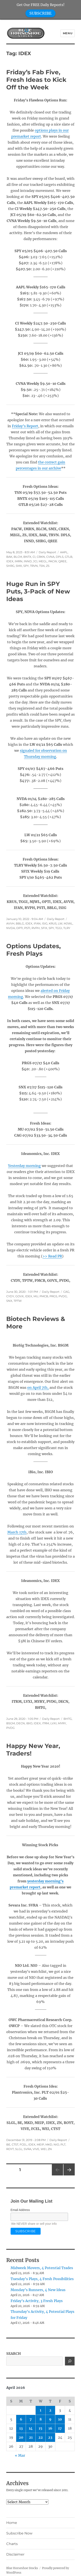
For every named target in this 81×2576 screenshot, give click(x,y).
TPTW (18, 1300)
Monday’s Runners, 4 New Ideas (38, 2290)
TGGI (58, 928)
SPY (26, 565)
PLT (62, 2144)
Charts (12, 2544)
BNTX (27, 556)
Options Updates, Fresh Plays (33, 949)
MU (35, 1296)
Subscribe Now (19, 2533)
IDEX (9, 561)
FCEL (23, 2144)
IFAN (37, 923)
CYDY (10, 1296)
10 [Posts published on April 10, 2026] (60, 2419)
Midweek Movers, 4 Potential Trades (42, 2268)
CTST (15, 2144)
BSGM (10, 1723)
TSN (42, 565)
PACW (52, 561)
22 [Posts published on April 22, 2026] (40, 2437)
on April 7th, (38, 1387)
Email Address (20, 2210)
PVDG (63, 1296)
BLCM (18, 556)
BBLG (20, 923)
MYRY (62, 1723)
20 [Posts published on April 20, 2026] (21, 2437)
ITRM (45, 1723)
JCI (35, 561)
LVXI (53, 1723)
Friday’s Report (25, 426)
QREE (62, 561)
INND (28, 561)
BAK (9, 556)
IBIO (29, 1723)
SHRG (10, 565)
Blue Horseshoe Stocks (22, 2568)
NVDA (10, 928)
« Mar (20, 2455)
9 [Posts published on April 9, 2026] (50, 2419)
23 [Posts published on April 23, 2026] (50, 2437)
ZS (47, 565)
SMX (19, 565)
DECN (20, 1723)
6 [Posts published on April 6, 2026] (21, 2419)
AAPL (64, 552)
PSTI (27, 928)
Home (11, 2523)
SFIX (44, 928)
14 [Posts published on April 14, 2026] (31, 2428)
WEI (43, 2149)
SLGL (18, 2149)
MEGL (43, 561)
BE (8, 2144)
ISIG (45, 923)
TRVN (34, 565)
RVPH (36, 928)
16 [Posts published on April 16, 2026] (50, 2428)
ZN (50, 2149)
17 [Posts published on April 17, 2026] (60, 2428)
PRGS (53, 1296)
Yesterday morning (24, 1166)
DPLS (60, 556)
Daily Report (47, 552)
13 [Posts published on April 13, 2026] (21, 2428)
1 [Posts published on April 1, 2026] (40, 2410)
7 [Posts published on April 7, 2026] (31, 2419)
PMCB (44, 1296)
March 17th (17, 1532)
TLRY (66, 928)
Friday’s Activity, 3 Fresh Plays (37, 2301)
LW (60, 923)
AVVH (10, 923)
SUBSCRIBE (40, 13)
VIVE (36, 2149)
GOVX (19, 1296)
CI (34, 556)
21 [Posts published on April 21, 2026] (31, 2437)
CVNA (50, 556)
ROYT (10, 2149)
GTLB (68, 556)
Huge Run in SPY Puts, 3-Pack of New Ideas (38, 591)
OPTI (19, 928)
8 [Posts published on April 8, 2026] (41, 2419)
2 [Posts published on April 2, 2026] (50, 2410)
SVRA (27, 2149)
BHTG (68, 1718)
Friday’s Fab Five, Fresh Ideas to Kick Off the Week (36, 79)
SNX (9, 1300)
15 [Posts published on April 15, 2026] (40, 2428)
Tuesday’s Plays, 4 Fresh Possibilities (42, 2279)
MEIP (40, 2144)
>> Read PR (52, 1256)
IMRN (18, 561)
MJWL (68, 923)
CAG (66, 1291)
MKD (48, 2144)
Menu (67, 33)
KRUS (53, 923)
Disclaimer (15, 2554)
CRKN (41, 556)
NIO (56, 2144)
